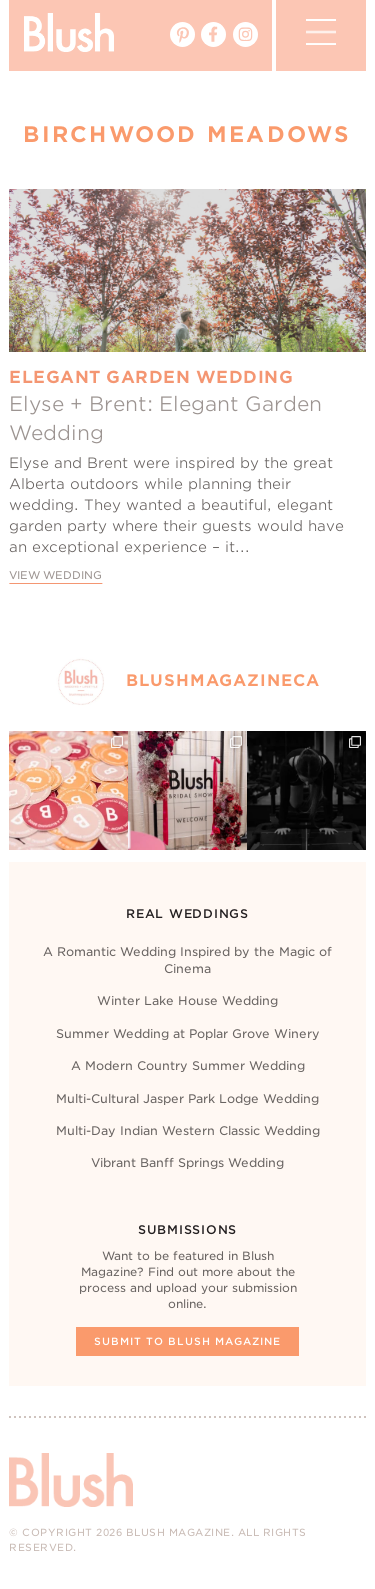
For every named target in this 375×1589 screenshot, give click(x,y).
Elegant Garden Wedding (151, 377)
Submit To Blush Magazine (187, 1341)
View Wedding (55, 575)
